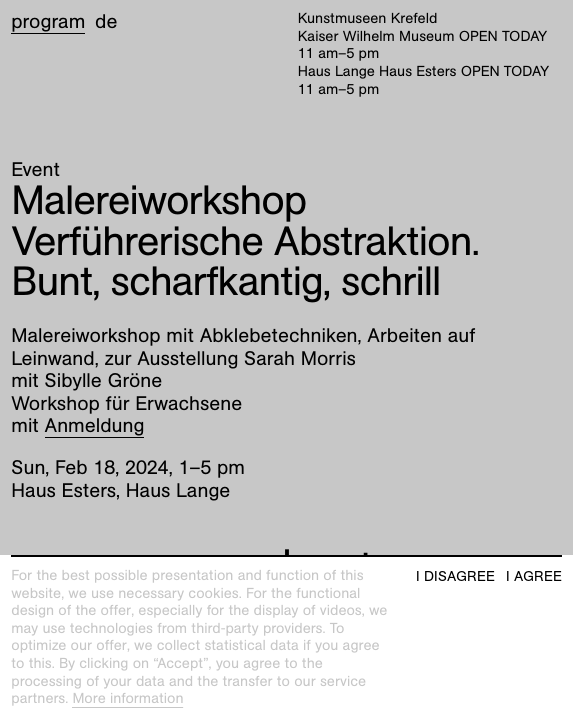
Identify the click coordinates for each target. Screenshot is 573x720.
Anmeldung (95, 426)
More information (127, 699)
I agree (534, 576)
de (106, 22)
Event (35, 170)
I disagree (455, 576)
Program (48, 22)
